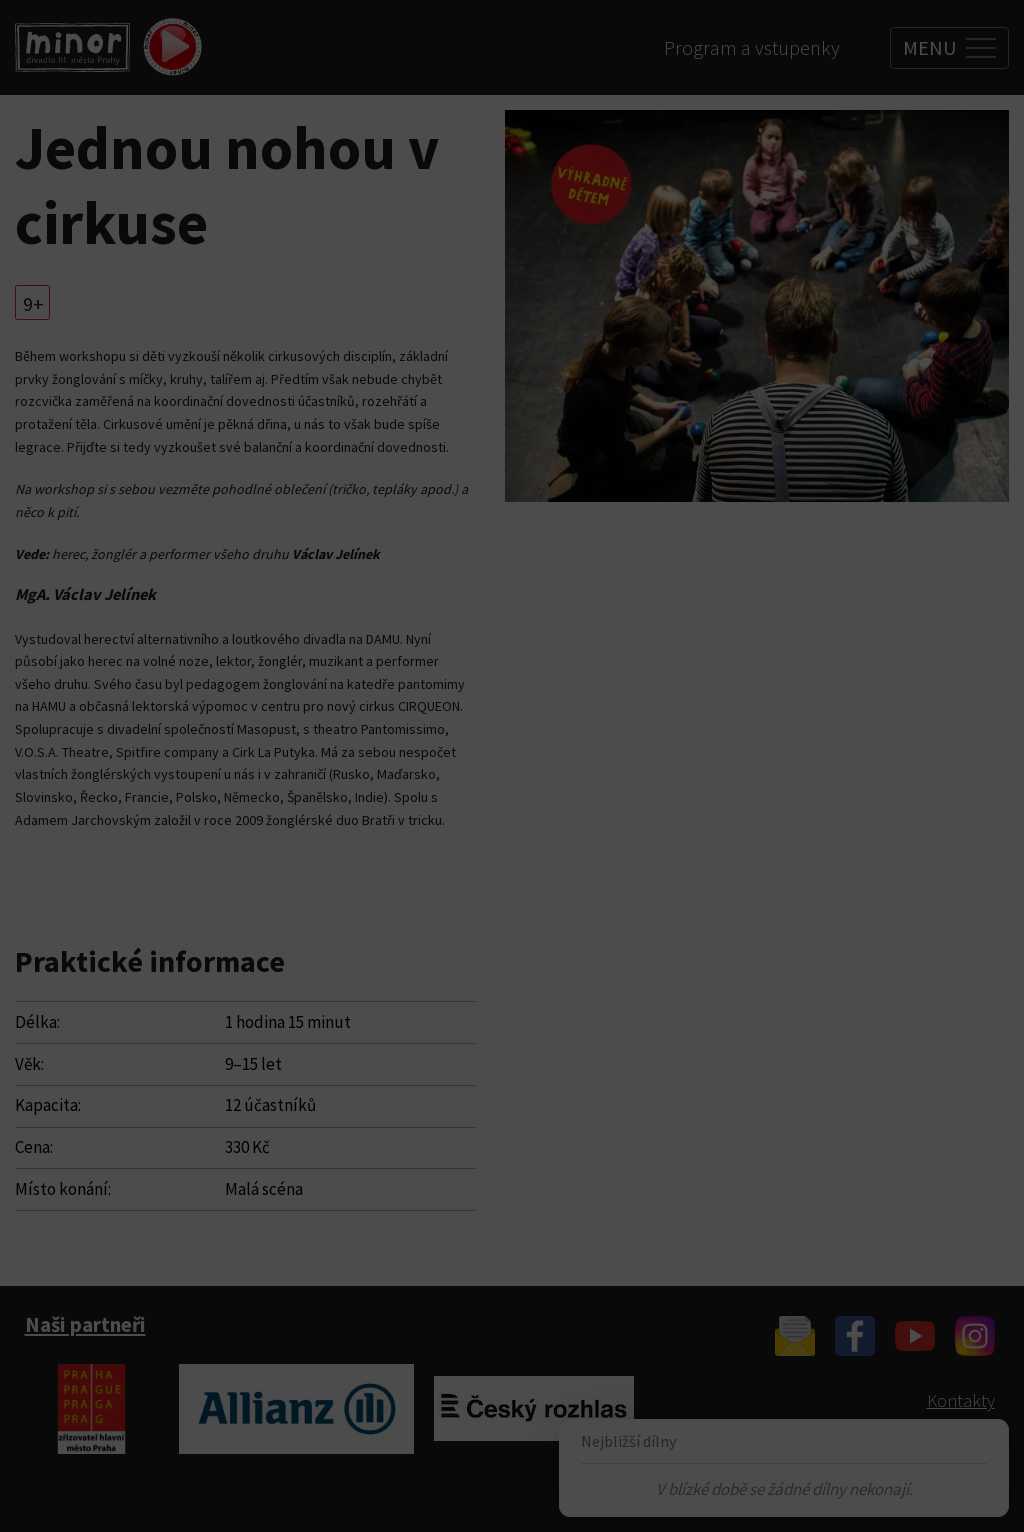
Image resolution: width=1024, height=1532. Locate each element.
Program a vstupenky (752, 47)
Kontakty (961, 1400)
